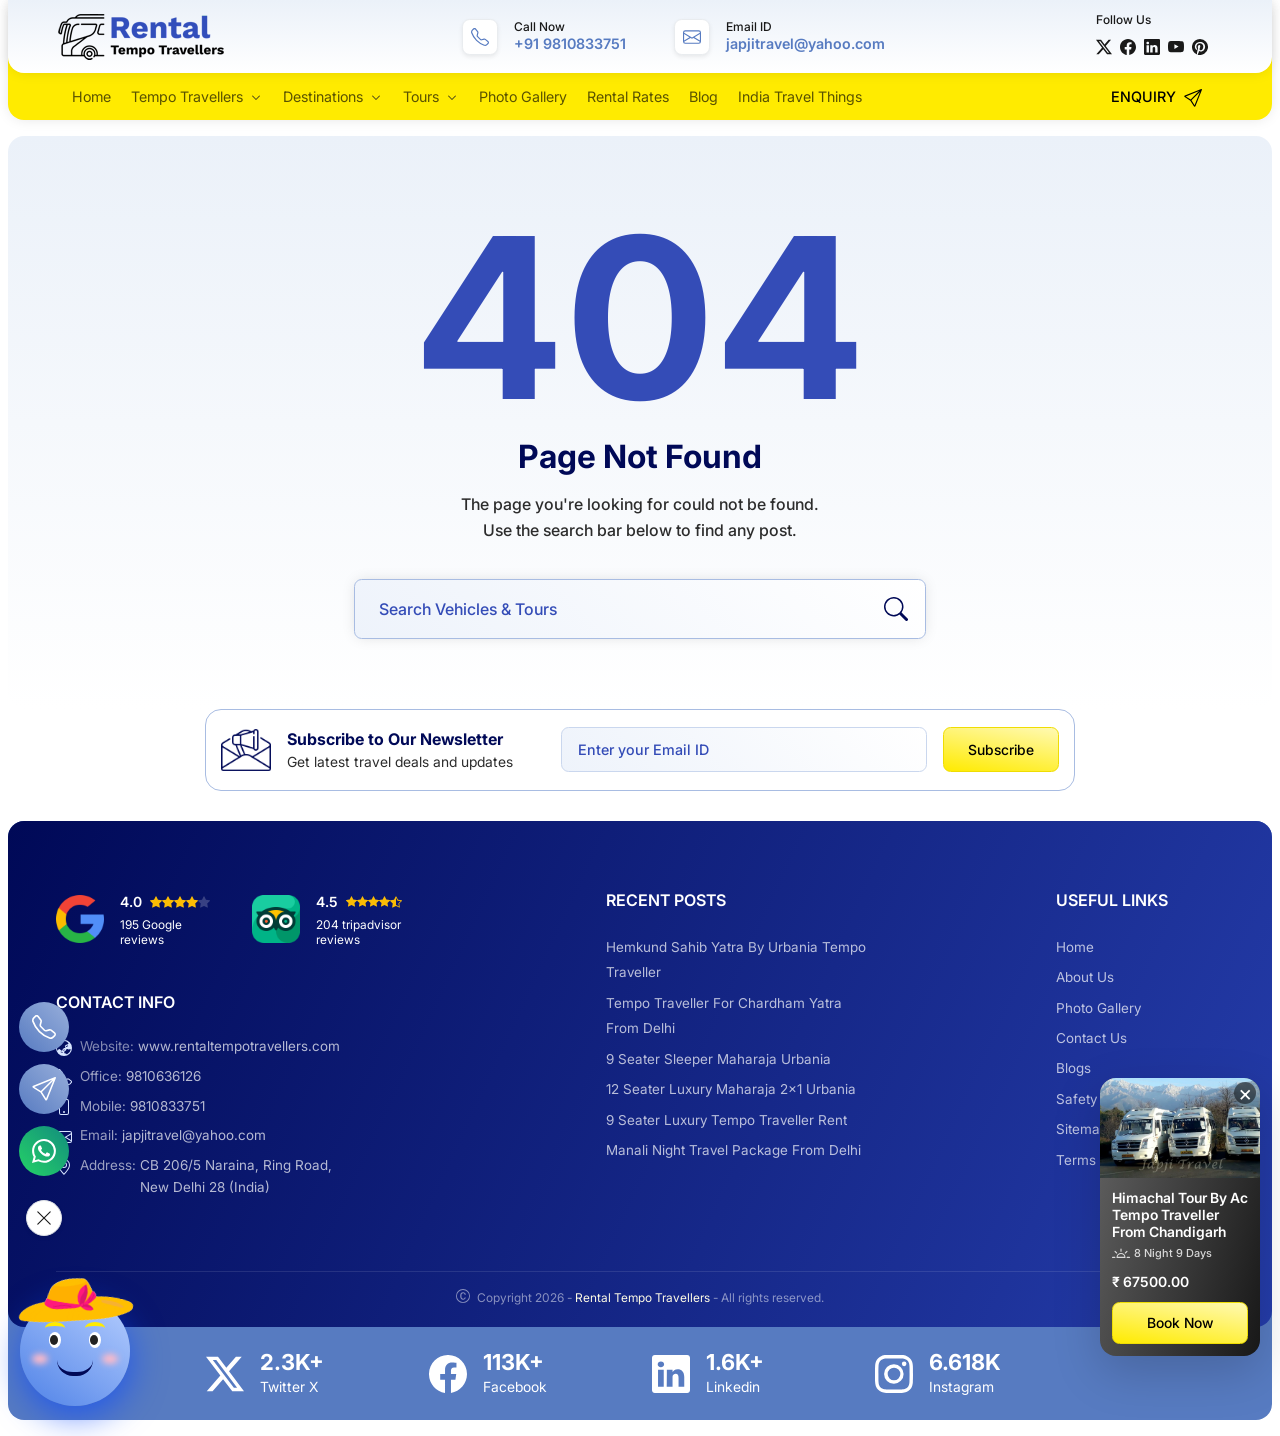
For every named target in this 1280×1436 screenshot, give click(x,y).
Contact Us (1091, 1038)
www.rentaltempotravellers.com (239, 1046)
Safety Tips (1092, 1099)
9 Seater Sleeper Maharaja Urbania (718, 1059)
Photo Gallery (523, 96)
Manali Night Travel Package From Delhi (733, 1150)
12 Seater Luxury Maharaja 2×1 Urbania (731, 1089)
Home (91, 96)
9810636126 (163, 1076)
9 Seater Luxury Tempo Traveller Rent (726, 1120)
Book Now (1180, 1322)
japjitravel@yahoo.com (194, 1135)
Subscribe (1001, 749)
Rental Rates (628, 96)
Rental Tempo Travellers (644, 1297)
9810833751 (167, 1106)
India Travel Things (800, 96)
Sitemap (1082, 1129)
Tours (421, 96)
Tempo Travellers (187, 96)
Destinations (323, 96)
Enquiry (1156, 97)
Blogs (1073, 1068)
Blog (703, 96)
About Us (1085, 977)
